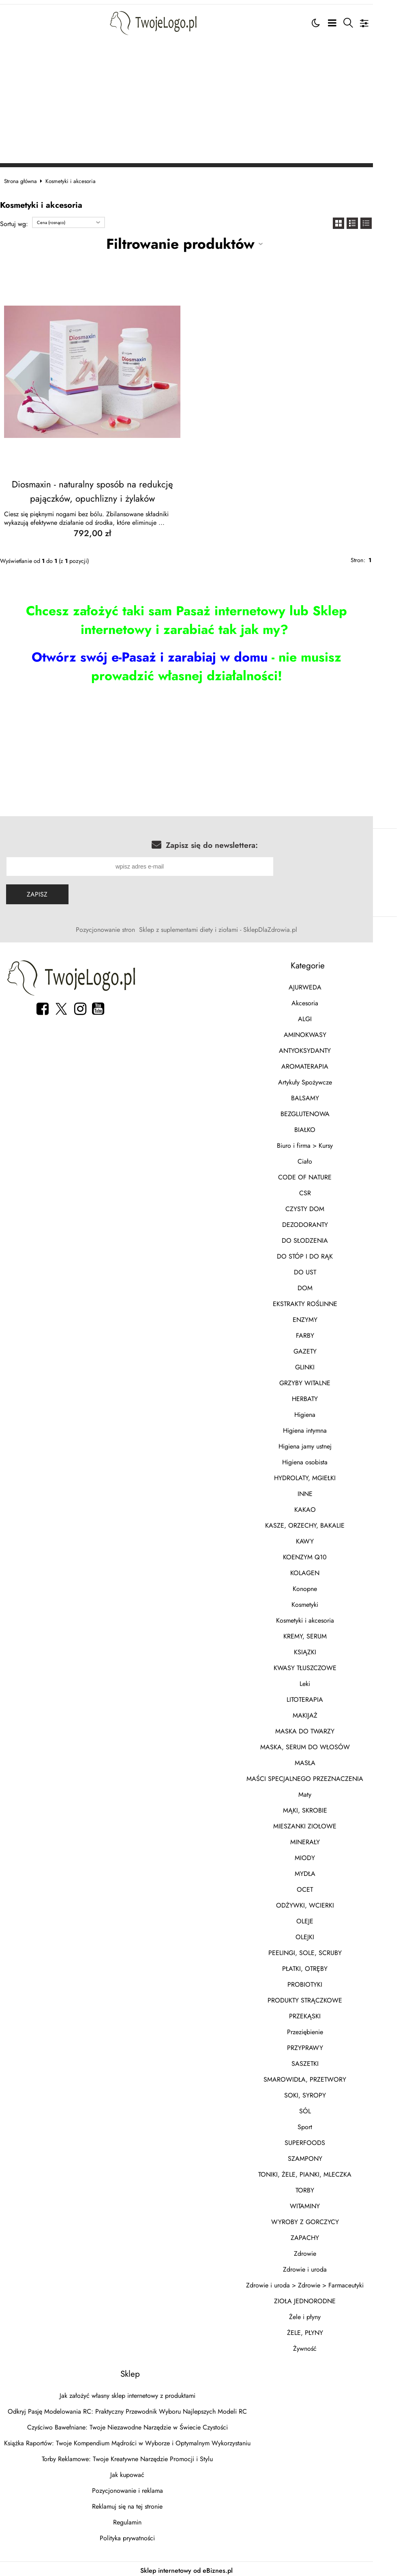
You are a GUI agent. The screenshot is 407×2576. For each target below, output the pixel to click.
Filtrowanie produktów (197, 241)
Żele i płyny (331, 2314)
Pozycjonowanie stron (122, 926)
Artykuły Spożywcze (331, 1079)
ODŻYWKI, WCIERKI (331, 1902)
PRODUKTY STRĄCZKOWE (330, 1997)
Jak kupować (135, 2472)
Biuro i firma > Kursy (331, 1142)
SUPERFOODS (331, 2140)
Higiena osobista (330, 1459)
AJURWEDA (330, 984)
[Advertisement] (203, 99)
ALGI (331, 1016)
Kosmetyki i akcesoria (331, 1617)
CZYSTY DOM (330, 1206)
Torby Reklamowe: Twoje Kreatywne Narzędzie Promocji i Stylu (135, 2456)
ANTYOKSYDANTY (331, 1047)
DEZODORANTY (330, 1222)
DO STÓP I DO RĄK (331, 1253)
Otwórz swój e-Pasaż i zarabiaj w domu (133, 654)
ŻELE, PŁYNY (331, 2330)
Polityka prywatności (135, 2535)
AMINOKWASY (330, 1032)
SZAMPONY (330, 2155)
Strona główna (28, 178)
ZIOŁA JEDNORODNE (331, 2298)
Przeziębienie (331, 2029)
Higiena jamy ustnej (330, 1443)
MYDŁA (330, 1870)
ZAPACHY (331, 2235)
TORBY (330, 2187)
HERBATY (331, 1396)
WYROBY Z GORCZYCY (330, 2219)
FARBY (330, 1332)
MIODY (331, 1855)
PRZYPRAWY (331, 2045)
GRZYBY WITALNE (330, 1380)
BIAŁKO (330, 1127)
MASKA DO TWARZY (330, 1728)
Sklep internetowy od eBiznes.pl (203, 2559)
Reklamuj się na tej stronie (135, 2503)
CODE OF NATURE (331, 1174)
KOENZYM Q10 (331, 1554)
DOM (330, 1285)
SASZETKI (330, 2060)
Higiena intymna (331, 1427)
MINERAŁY (330, 1839)
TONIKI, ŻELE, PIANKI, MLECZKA (330, 2171)
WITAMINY (331, 2203)
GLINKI (331, 1364)
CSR (330, 1190)
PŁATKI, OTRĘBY (330, 1965)
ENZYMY (330, 1316)
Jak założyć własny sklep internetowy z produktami (136, 2392)
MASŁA (330, 1760)
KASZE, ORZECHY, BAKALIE (331, 1522)
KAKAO (330, 1506)
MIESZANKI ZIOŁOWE (330, 1823)
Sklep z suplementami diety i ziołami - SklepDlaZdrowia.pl (235, 926)
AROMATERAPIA (330, 1063)
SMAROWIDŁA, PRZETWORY (330, 2076)
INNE (330, 1491)
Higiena (330, 1411)
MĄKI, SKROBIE (330, 1807)
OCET (331, 1886)
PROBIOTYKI (330, 1981)
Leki (331, 1681)
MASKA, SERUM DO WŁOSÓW (330, 1744)
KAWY (331, 1538)
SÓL (330, 2108)
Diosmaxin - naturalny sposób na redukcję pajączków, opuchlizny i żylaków (105, 488)
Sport (330, 2124)
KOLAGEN (330, 1570)
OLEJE (330, 1918)
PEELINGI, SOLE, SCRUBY (330, 1950)
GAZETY (330, 1348)
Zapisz (44, 891)
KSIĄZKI (330, 1649)
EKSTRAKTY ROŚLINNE (330, 1301)
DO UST (330, 1269)
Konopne (331, 1586)
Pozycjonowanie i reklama (135, 2487)
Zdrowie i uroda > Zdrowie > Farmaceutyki (331, 2282)
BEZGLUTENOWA (330, 1111)
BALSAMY (331, 1095)
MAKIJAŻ (330, 1712)
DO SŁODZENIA (331, 1237)
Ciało (330, 1158)
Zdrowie (330, 2250)
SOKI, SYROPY (330, 2092)
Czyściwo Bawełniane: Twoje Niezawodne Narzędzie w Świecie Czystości (135, 2424)
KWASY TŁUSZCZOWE (330, 1665)
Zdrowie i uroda (331, 2266)
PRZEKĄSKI (331, 2013)
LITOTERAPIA (331, 1696)
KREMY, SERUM (330, 1633)
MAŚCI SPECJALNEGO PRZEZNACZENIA (330, 1776)
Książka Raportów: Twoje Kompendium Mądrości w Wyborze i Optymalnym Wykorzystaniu (135, 2440)
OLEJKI (330, 1934)
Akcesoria (330, 1000)
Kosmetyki (330, 1601)
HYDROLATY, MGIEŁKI (331, 1475)
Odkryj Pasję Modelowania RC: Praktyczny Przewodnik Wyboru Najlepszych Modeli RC (135, 2408)
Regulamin (135, 2519)
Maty (330, 1791)
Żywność (331, 2345)
